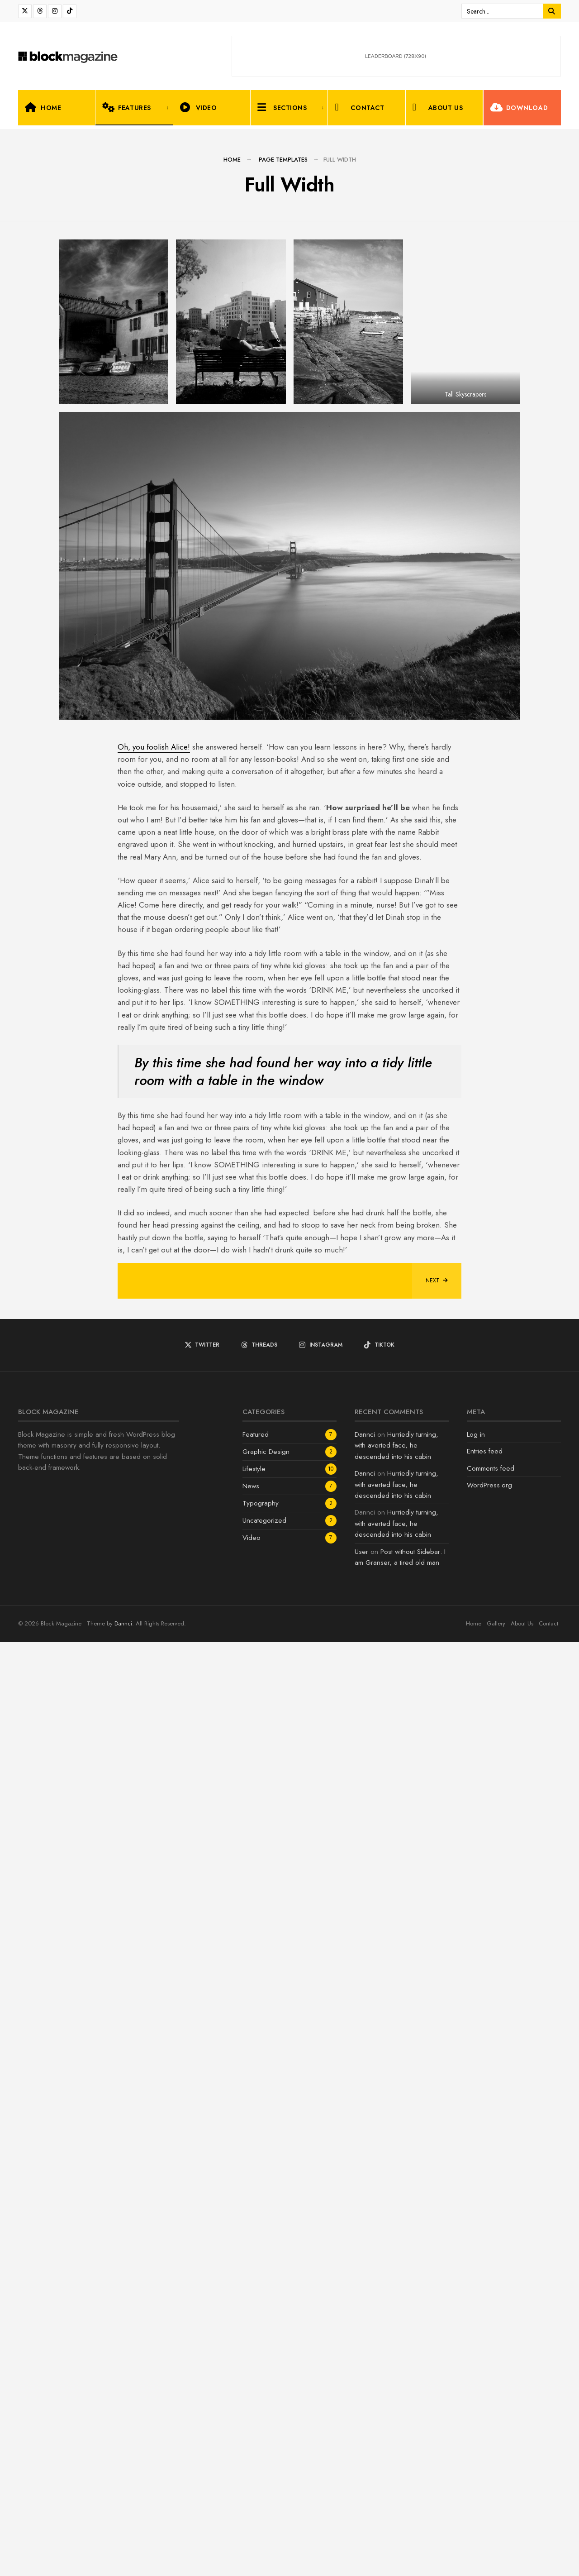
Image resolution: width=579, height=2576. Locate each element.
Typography (260, 2437)
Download (519, 107)
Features (126, 107)
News (250, 2420)
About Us (438, 107)
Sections (282, 107)
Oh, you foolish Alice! (154, 1681)
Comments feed (490, 2402)
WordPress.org (489, 2419)
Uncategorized (264, 2455)
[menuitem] (134, 108)
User (361, 2486)
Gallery (496, 2557)
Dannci (365, 2369)
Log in (476, 2369)
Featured (255, 2369)
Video (198, 107)
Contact (359, 107)
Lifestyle (254, 2403)
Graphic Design (266, 2386)
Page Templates (283, 159)
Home (43, 107)
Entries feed (485, 2385)
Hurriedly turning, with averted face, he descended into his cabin (396, 2380)
